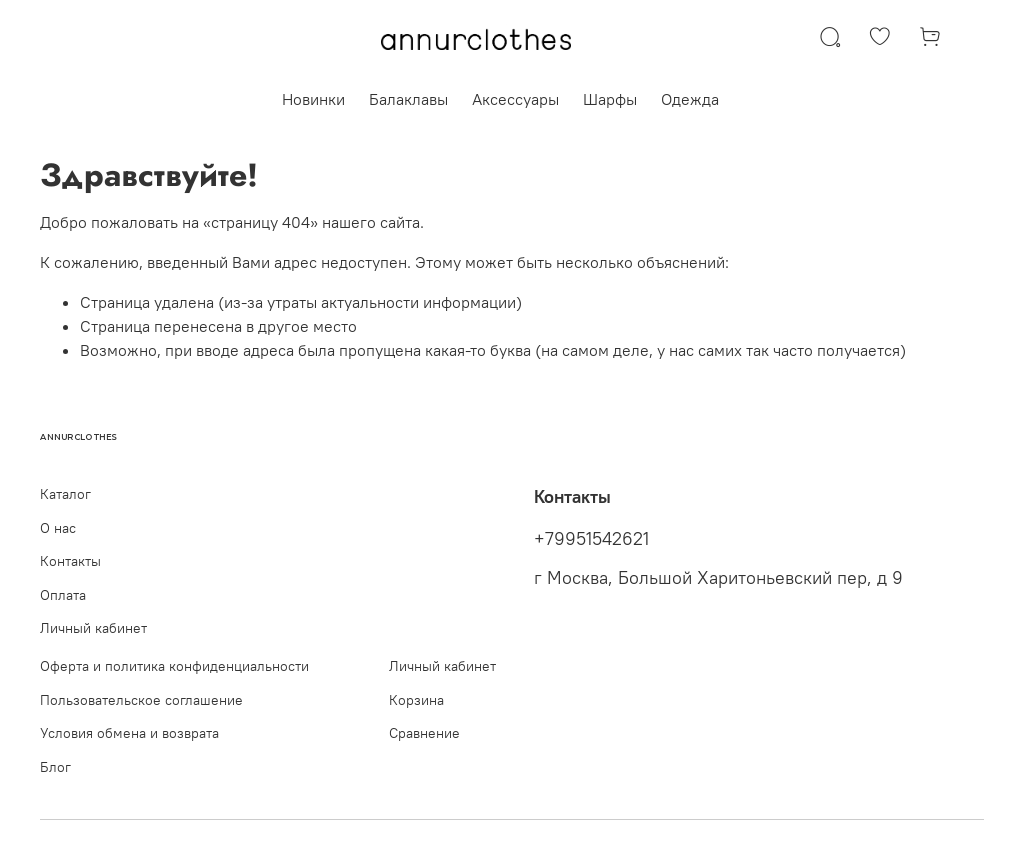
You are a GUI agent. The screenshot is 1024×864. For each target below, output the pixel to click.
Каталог (65, 494)
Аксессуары (515, 99)
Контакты (70, 561)
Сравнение (424, 733)
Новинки (313, 99)
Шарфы (610, 99)
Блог (55, 767)
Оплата (63, 595)
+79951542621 (591, 539)
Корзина (416, 700)
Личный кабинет (93, 628)
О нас (58, 528)
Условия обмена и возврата (129, 733)
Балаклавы (408, 99)
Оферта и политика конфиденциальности (174, 666)
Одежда (690, 99)
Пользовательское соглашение (141, 700)
